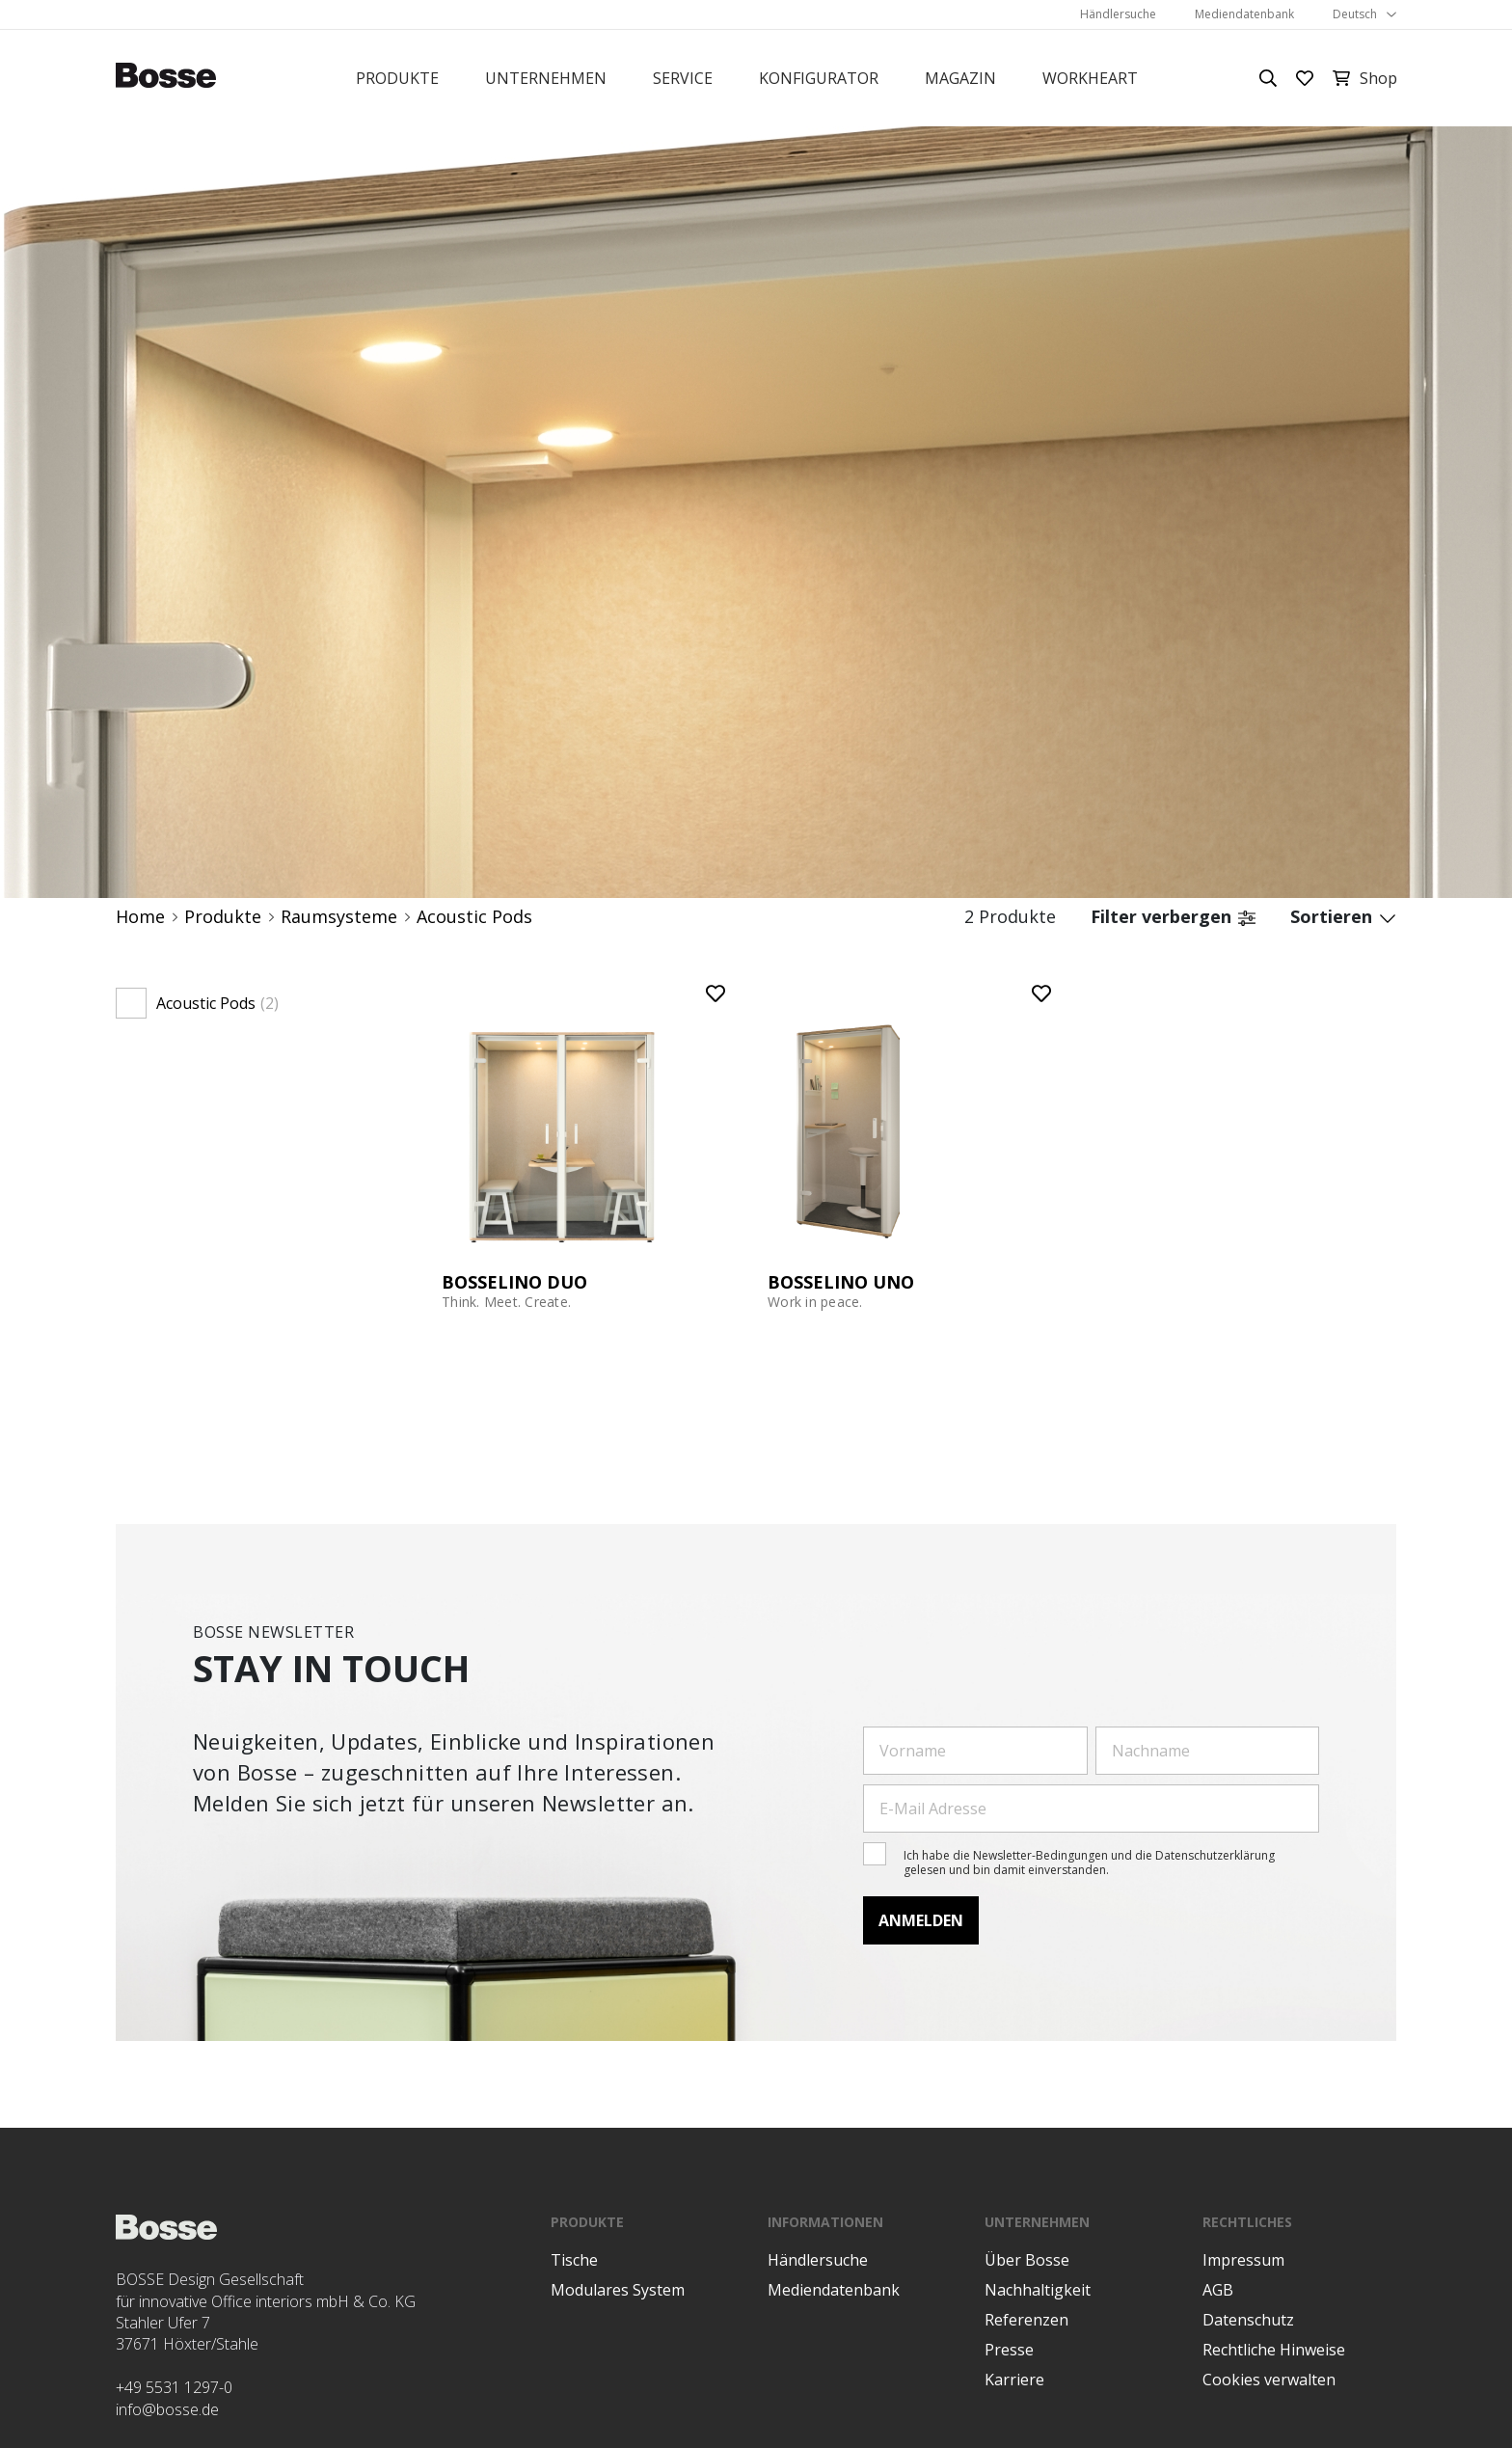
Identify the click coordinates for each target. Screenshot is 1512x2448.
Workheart (1090, 78)
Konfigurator (818, 78)
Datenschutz (1248, 2319)
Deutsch (1355, 14)
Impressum (1243, 2260)
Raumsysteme (339, 917)
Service (683, 78)
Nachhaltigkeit (1038, 2290)
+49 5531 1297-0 (174, 2387)
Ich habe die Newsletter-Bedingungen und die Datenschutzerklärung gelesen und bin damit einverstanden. (1089, 1862)
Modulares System (618, 2290)
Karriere (1014, 2379)
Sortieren (1343, 917)
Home (140, 917)
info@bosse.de (167, 2409)
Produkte (397, 78)
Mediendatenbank (1244, 14)
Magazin (960, 78)
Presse (1009, 2349)
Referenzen (1026, 2319)
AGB (1217, 2290)
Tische (574, 2260)
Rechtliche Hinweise (1273, 2349)
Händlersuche (1118, 14)
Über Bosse (1027, 2260)
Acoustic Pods (474, 917)
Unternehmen (546, 78)
